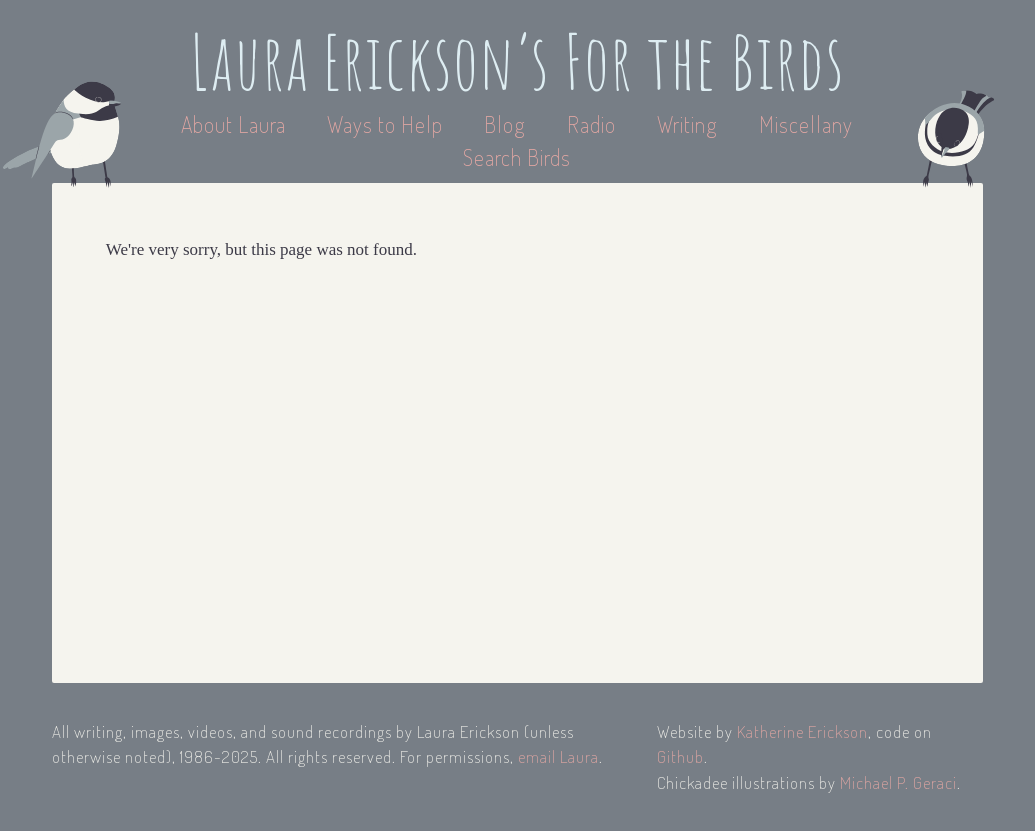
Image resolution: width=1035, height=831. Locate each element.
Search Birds (517, 157)
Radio (594, 124)
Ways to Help (387, 124)
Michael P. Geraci (898, 782)
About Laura (236, 124)
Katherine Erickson (802, 731)
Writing (687, 124)
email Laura (558, 756)
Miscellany (806, 124)
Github (680, 756)
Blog (505, 124)
